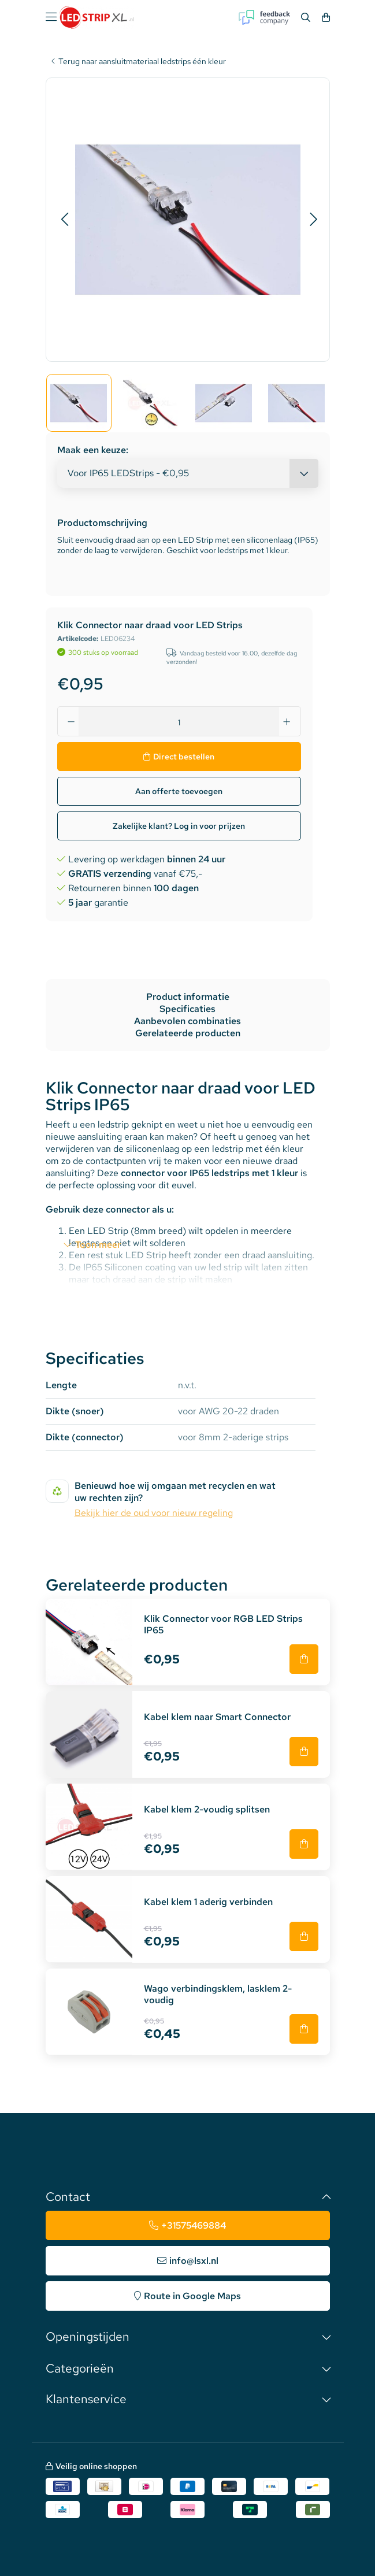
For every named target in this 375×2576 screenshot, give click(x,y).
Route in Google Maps (192, 2296)
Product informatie (187, 997)
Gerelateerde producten (187, 1033)
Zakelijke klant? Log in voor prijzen (179, 826)
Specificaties (187, 1009)
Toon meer (98, 1245)
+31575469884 (193, 2225)
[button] (64, 219)
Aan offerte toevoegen (178, 791)
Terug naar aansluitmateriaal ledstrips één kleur (142, 62)
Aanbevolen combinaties (187, 1021)
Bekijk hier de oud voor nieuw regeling (154, 1513)
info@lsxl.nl (193, 2261)
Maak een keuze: (92, 450)
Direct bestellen (183, 756)
